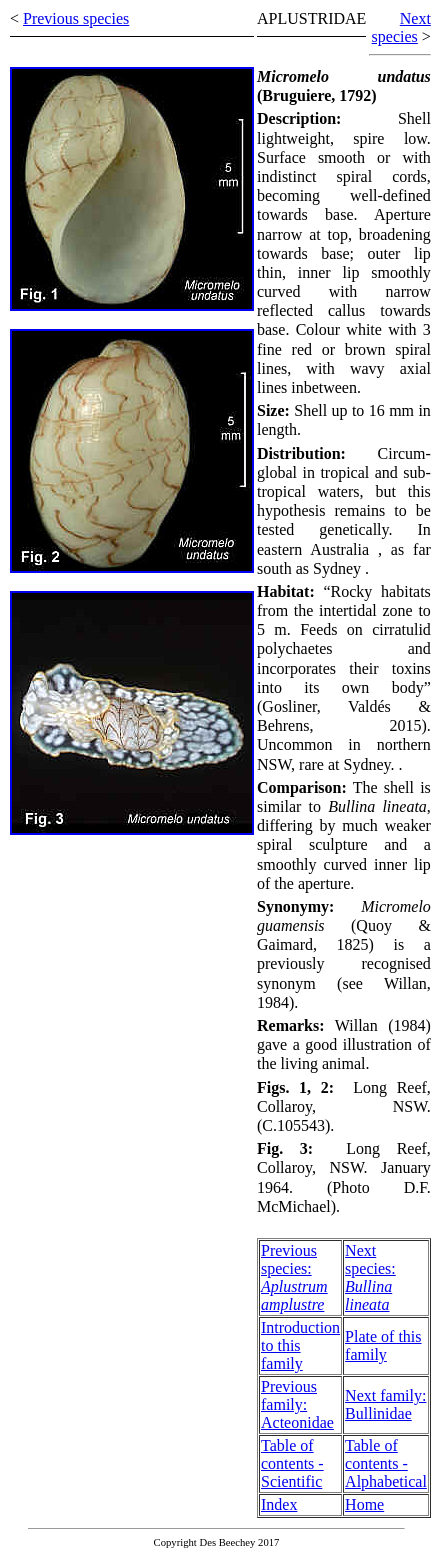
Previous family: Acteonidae (297, 1404)
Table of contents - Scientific (292, 1463)
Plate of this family (383, 1345)
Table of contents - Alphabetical (386, 1463)
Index (279, 1504)
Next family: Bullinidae (385, 1404)
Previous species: (294, 1277)
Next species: (370, 1277)
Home (364, 1504)
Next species (401, 27)
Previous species (76, 18)
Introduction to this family (300, 1345)
